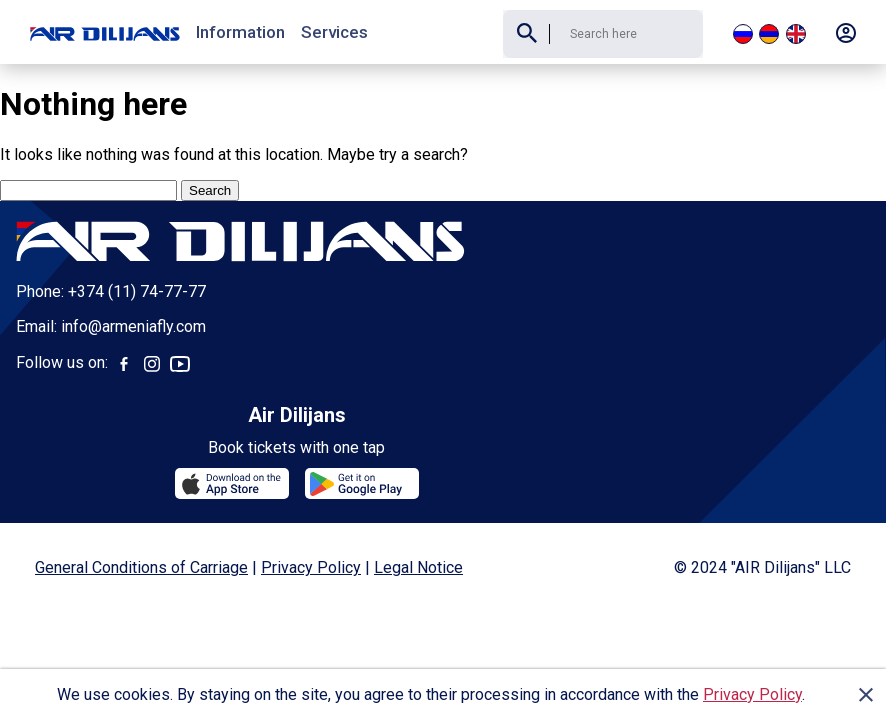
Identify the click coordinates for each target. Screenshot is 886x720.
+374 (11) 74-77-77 (137, 292)
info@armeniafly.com (133, 327)
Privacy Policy (752, 694)
